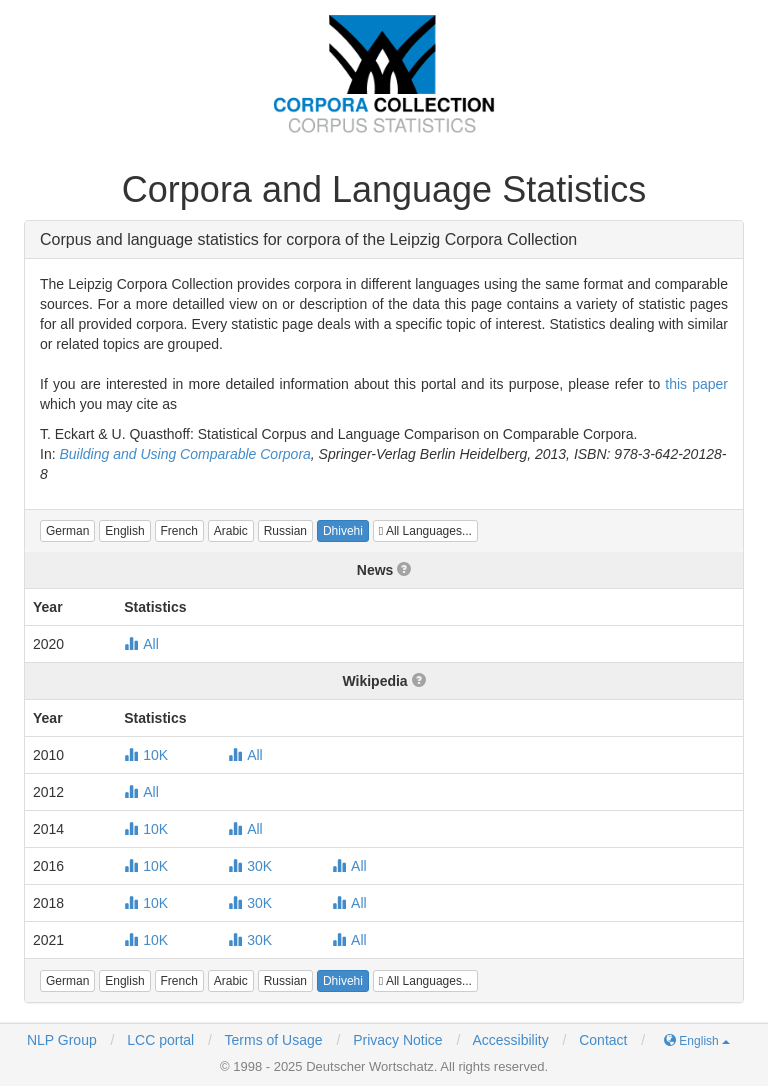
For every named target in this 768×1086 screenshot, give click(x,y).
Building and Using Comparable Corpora (184, 454)
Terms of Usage (274, 1040)
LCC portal (158, 1040)
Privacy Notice (397, 1040)
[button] (67, 531)
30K (250, 866)
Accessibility (510, 1040)
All (141, 644)
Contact (603, 1040)
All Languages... (425, 531)
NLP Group (62, 1040)
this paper (696, 384)
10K (146, 755)
